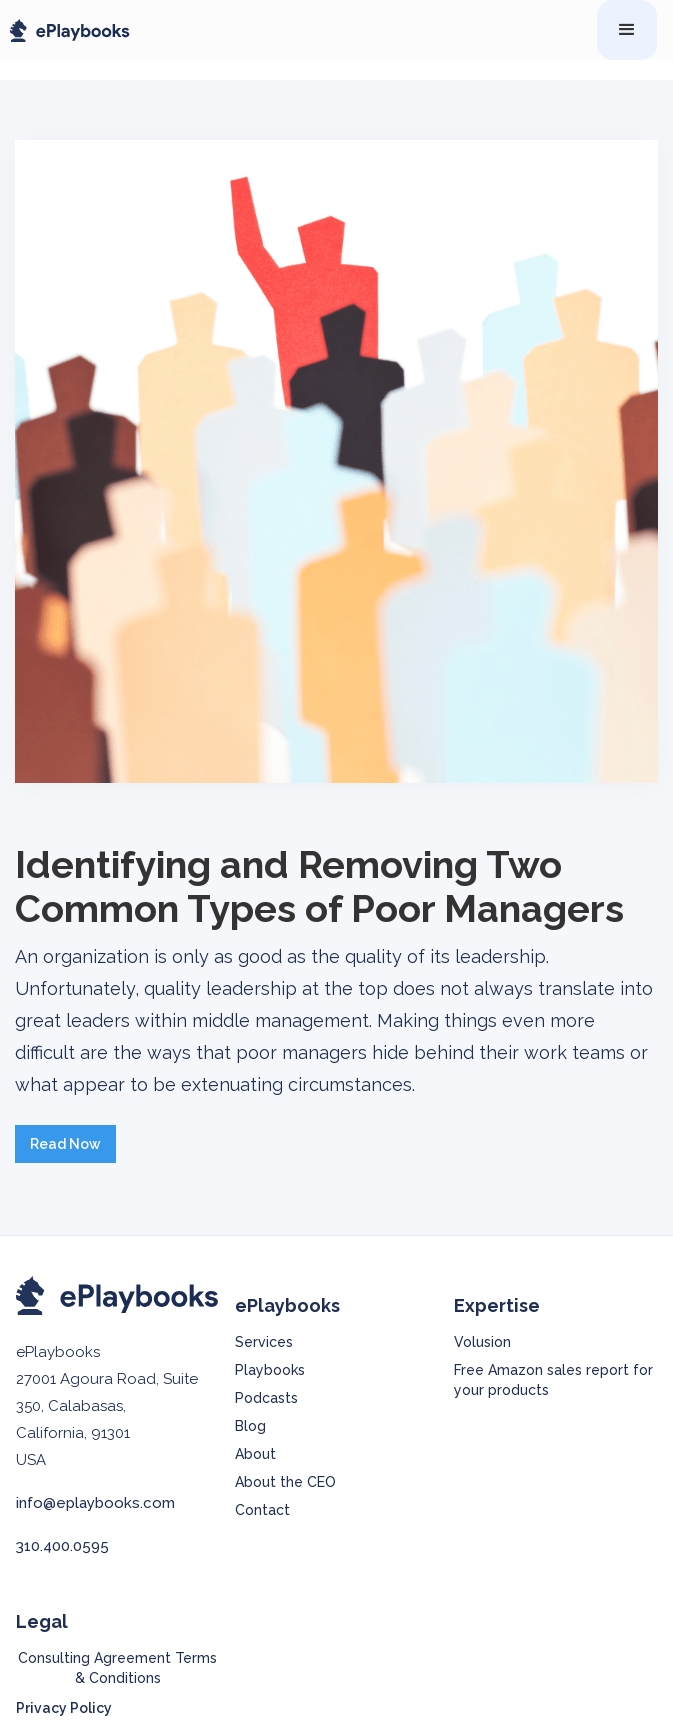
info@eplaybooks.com (95, 1503)
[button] (627, 30)
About (255, 1454)
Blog (250, 1426)
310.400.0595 (62, 1546)
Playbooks (270, 1370)
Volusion (482, 1342)
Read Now (65, 1144)
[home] (65, 30)
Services (264, 1342)
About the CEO (285, 1482)
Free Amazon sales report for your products (553, 1380)
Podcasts (266, 1398)
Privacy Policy (64, 1708)
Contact (262, 1510)
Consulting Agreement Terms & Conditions (117, 1668)
